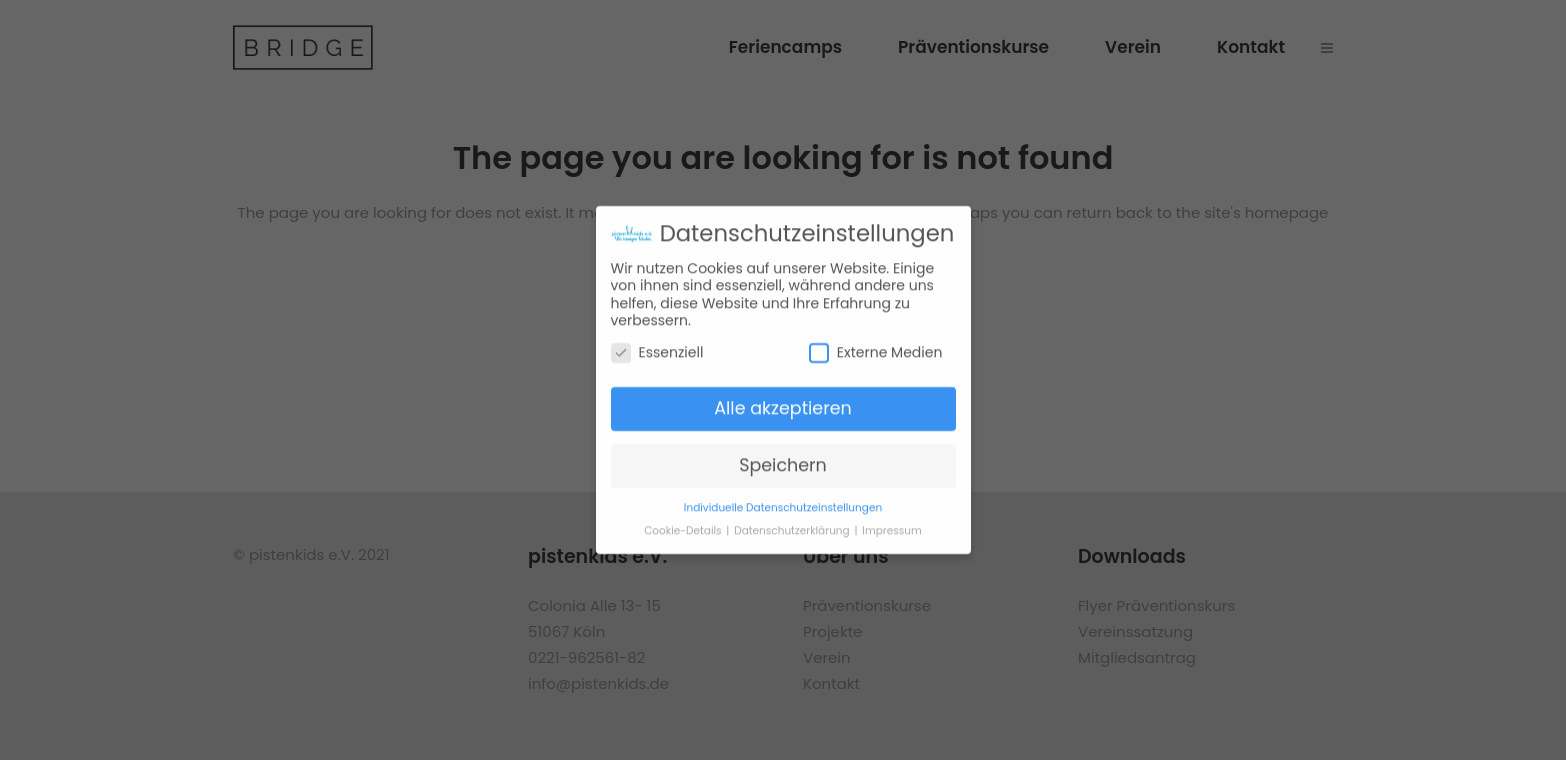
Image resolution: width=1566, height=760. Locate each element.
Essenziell (657, 342)
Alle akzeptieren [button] (783, 398)
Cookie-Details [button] (684, 520)
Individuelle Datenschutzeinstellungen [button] (783, 497)
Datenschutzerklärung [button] (793, 520)
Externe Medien (876, 342)
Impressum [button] (891, 520)
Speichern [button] (783, 455)
